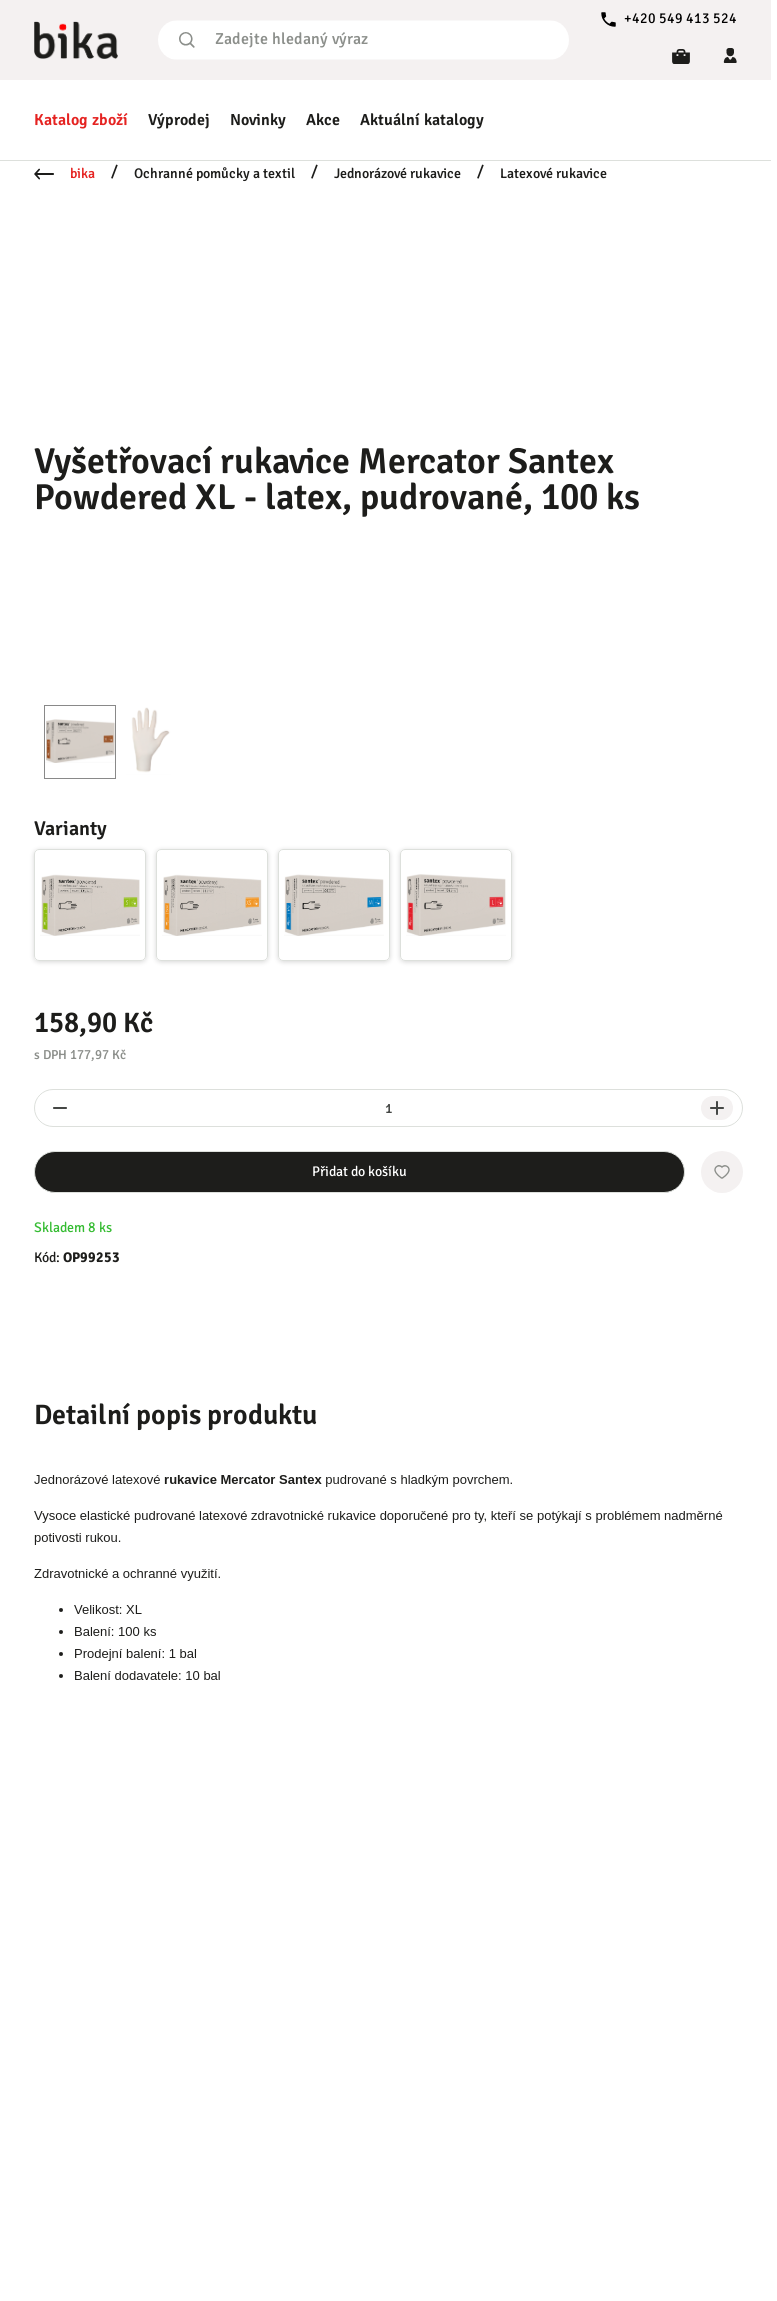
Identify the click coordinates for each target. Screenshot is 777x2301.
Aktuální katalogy (422, 120)
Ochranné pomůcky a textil (214, 173)
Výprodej (179, 120)
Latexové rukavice (553, 173)
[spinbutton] (388, 1108)
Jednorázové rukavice (397, 173)
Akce (323, 120)
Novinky (258, 120)
